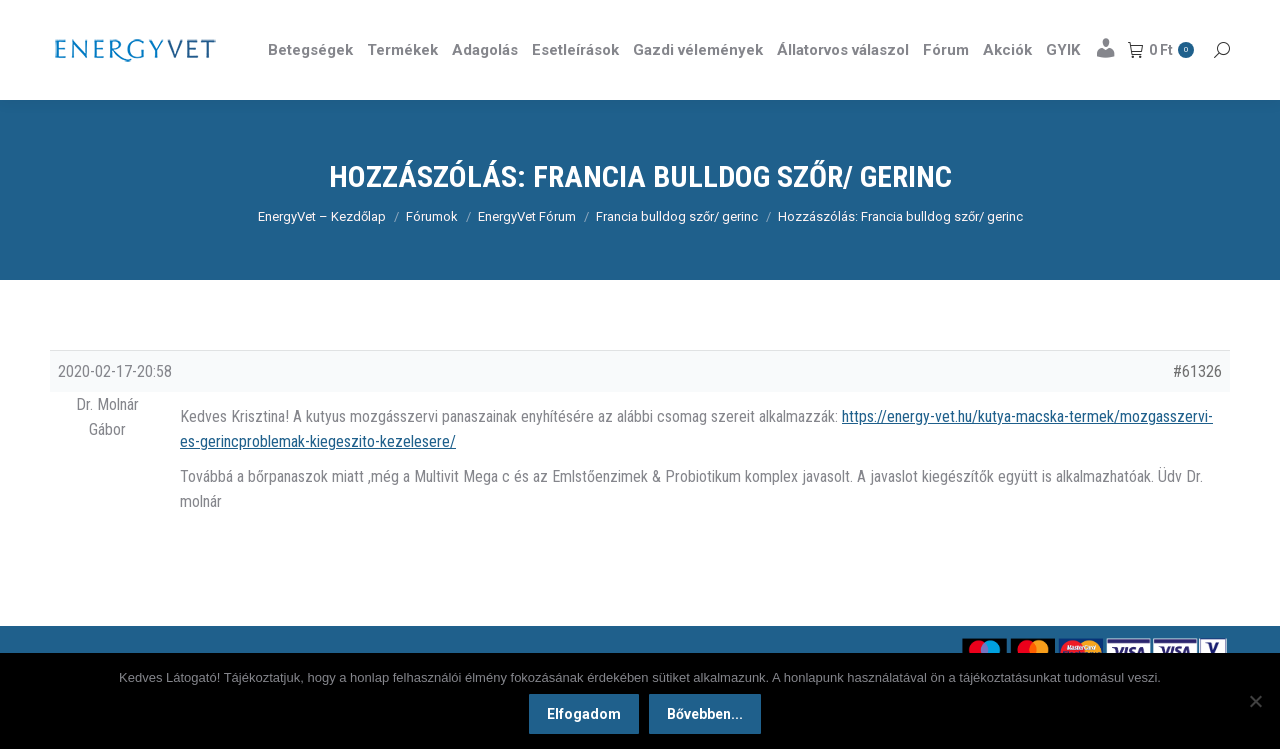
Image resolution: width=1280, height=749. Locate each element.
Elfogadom (584, 714)
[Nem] (1255, 701)
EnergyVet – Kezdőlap (322, 252)
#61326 (1197, 407)
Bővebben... (705, 714)
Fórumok (432, 252)
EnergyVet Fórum (527, 252)
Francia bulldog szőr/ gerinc (677, 252)
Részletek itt (1179, 18)
